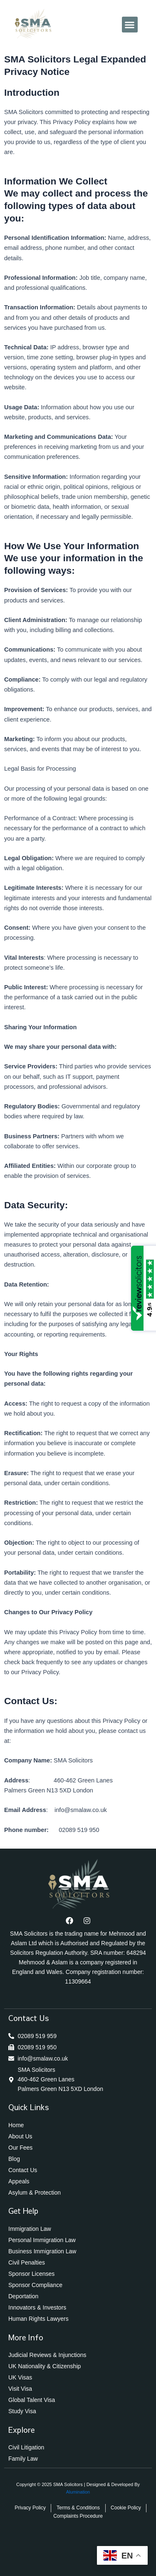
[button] (130, 24)
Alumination (78, 2491)
